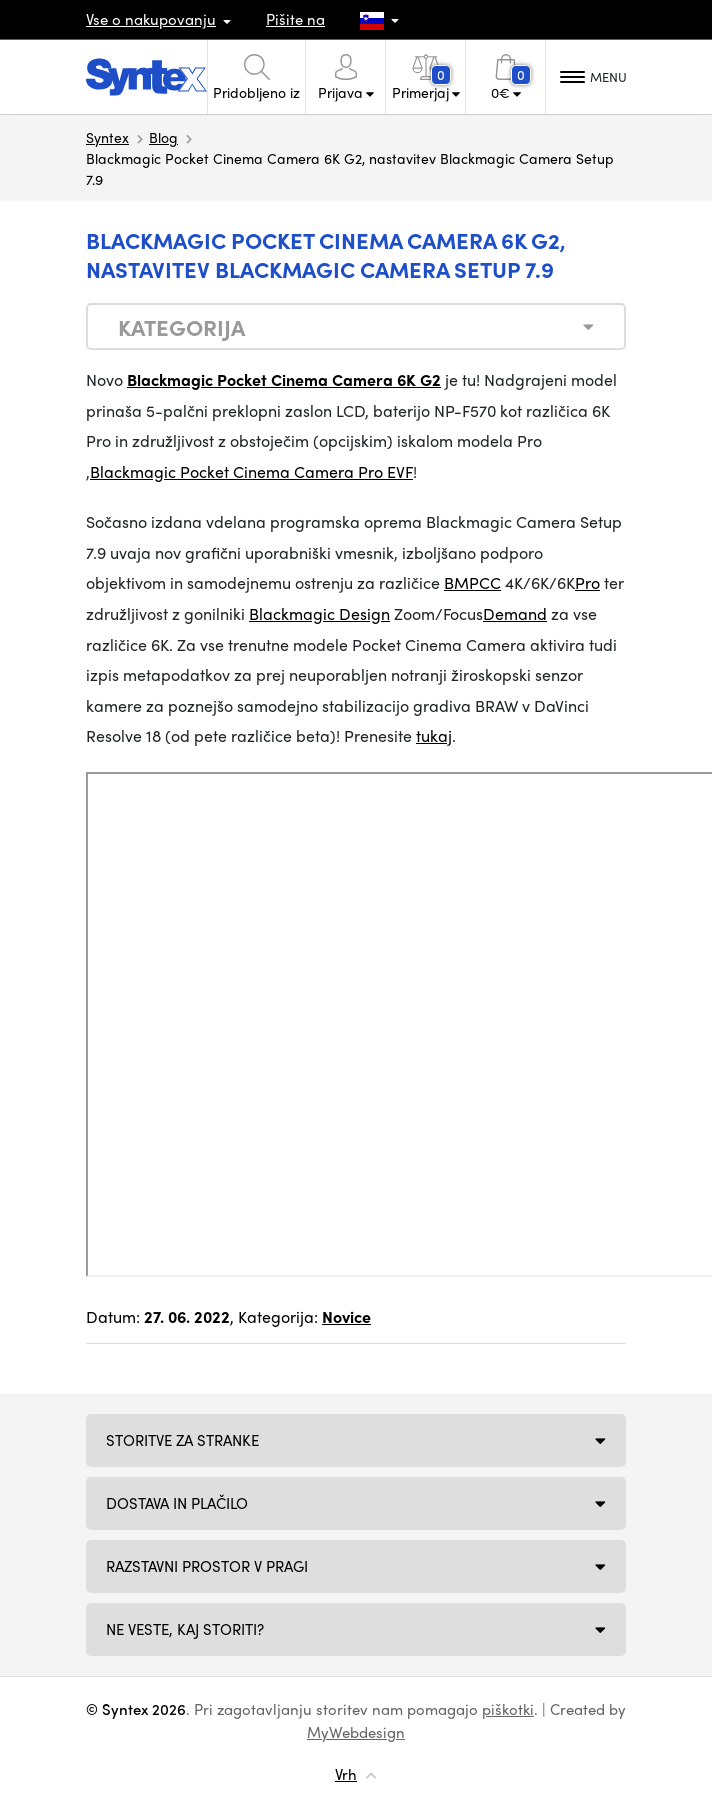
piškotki (508, 1709)
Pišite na (295, 19)
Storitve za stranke (182, 1440)
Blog (163, 137)
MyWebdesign (356, 1732)
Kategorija (181, 327)
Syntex (107, 137)
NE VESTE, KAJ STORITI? (185, 1629)
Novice (346, 1316)
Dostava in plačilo (177, 1503)
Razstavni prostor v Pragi (207, 1566)
